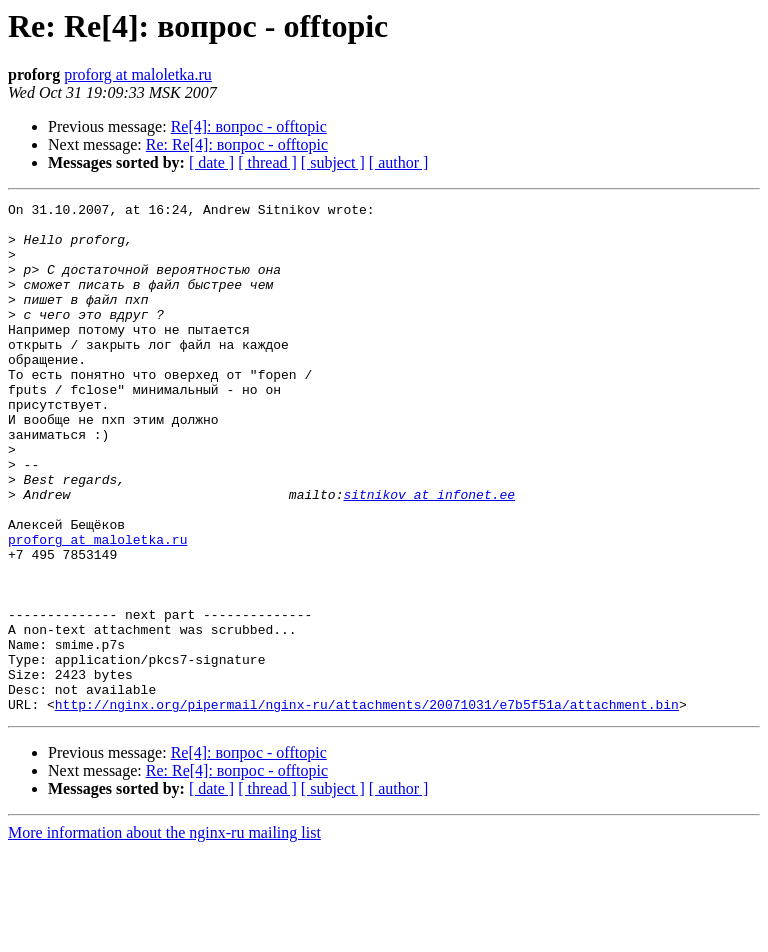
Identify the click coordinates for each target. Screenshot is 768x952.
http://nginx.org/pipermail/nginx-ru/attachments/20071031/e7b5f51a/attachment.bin (367, 806)
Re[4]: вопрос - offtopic (249, 126)
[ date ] (211, 162)
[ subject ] (333, 162)
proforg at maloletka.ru (138, 74)
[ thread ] (267, 162)
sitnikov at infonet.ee (429, 554)
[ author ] (399, 162)
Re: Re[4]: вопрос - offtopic (237, 144)
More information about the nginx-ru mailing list (164, 934)
